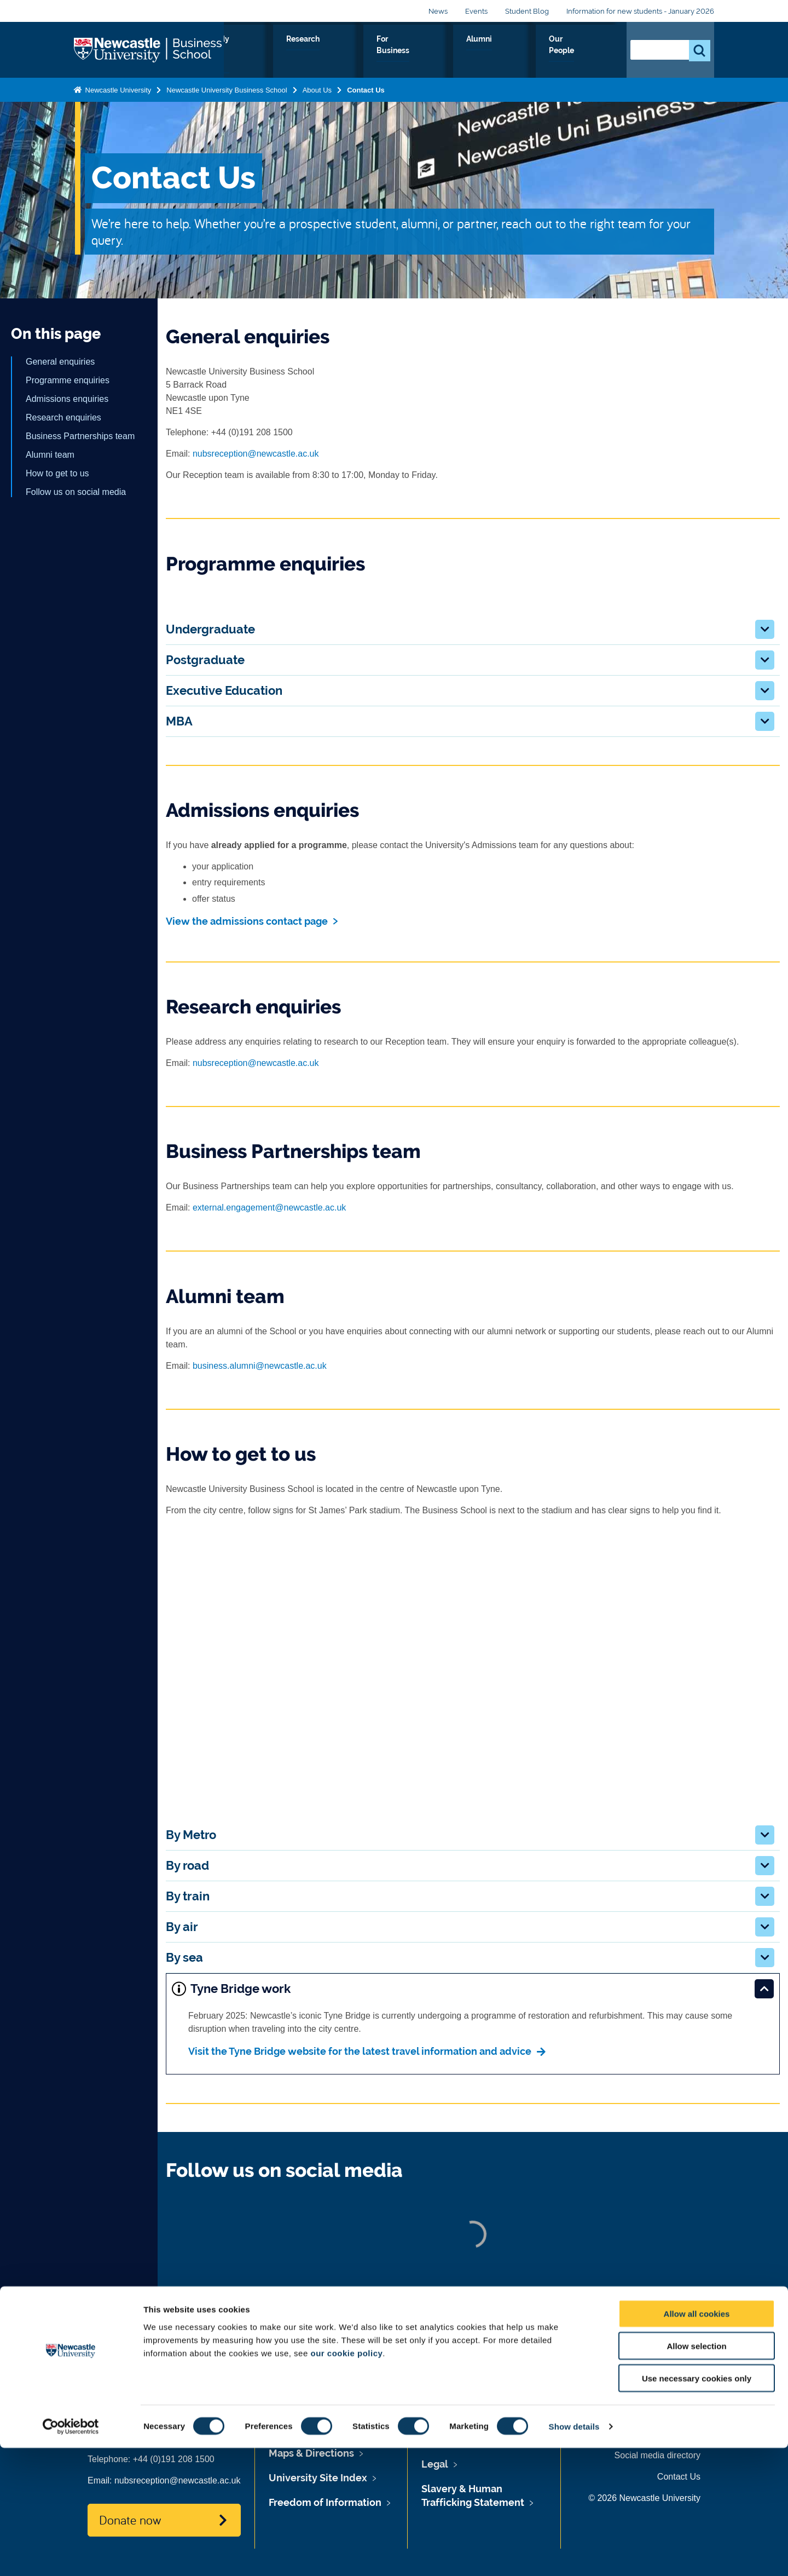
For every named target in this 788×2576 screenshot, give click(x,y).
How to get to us (57, 473)
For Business (469, 51)
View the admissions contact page (247, 921)
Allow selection (696, 2474)
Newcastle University (117, 88)
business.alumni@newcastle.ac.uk (260, 1365)
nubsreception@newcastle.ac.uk (256, 453)
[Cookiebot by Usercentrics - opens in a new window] (71, 2554)
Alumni (529, 51)
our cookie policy (346, 2480)
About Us (273, 51)
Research (406, 51)
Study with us (339, 51)
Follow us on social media (76, 492)
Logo (149, 49)
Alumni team (50, 454)
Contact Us (366, 88)
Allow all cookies (697, 2441)
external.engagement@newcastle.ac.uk (269, 1207)
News (438, 11)
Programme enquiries (67, 380)
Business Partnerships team (80, 436)
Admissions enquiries (67, 399)
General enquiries (60, 361)
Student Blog (527, 11)
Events (476, 11)
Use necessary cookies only (696, 2506)
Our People (585, 51)
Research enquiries (63, 417)
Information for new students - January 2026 (640, 11)
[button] (764, 629)
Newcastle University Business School (226, 88)
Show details (574, 2554)
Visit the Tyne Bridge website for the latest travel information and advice (359, 2051)
